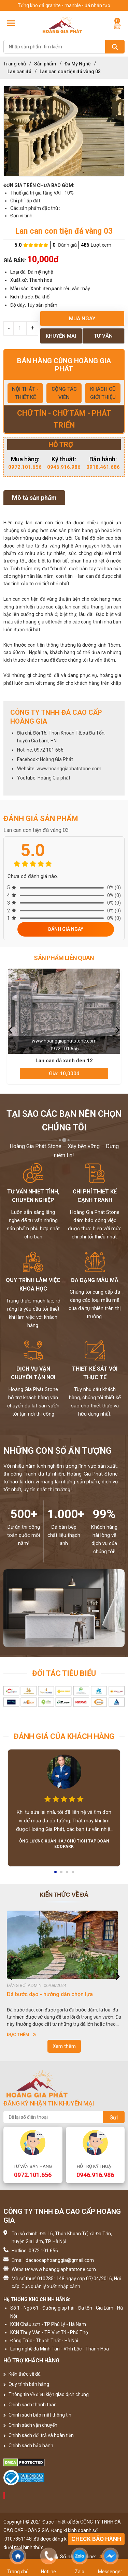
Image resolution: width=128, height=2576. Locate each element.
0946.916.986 (64, 467)
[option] (64, 131)
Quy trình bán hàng (26, 2384)
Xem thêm (64, 2046)
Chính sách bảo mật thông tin (37, 2415)
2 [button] (61, 1874)
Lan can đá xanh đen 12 (64, 1061)
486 (85, 245)
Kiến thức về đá (22, 2374)
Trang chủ (14, 63)
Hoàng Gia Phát (56, 759)
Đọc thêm (22, 2034)
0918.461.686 (103, 467)
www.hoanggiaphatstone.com (69, 768)
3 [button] (67, 1874)
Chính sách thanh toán (30, 2404)
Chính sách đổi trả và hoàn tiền (38, 2435)
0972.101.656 (25, 467)
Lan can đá (19, 71)
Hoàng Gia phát (54, 778)
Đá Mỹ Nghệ (78, 63)
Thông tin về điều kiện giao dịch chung (46, 2394)
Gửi (114, 2117)
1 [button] (56, 1874)
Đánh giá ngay (65, 929)
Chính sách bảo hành (28, 2445)
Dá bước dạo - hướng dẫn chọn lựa (50, 1994)
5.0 (18, 245)
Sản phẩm (45, 63)
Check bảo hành (96, 2538)
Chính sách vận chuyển (30, 2425)
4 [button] (73, 1874)
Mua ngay (82, 318)
